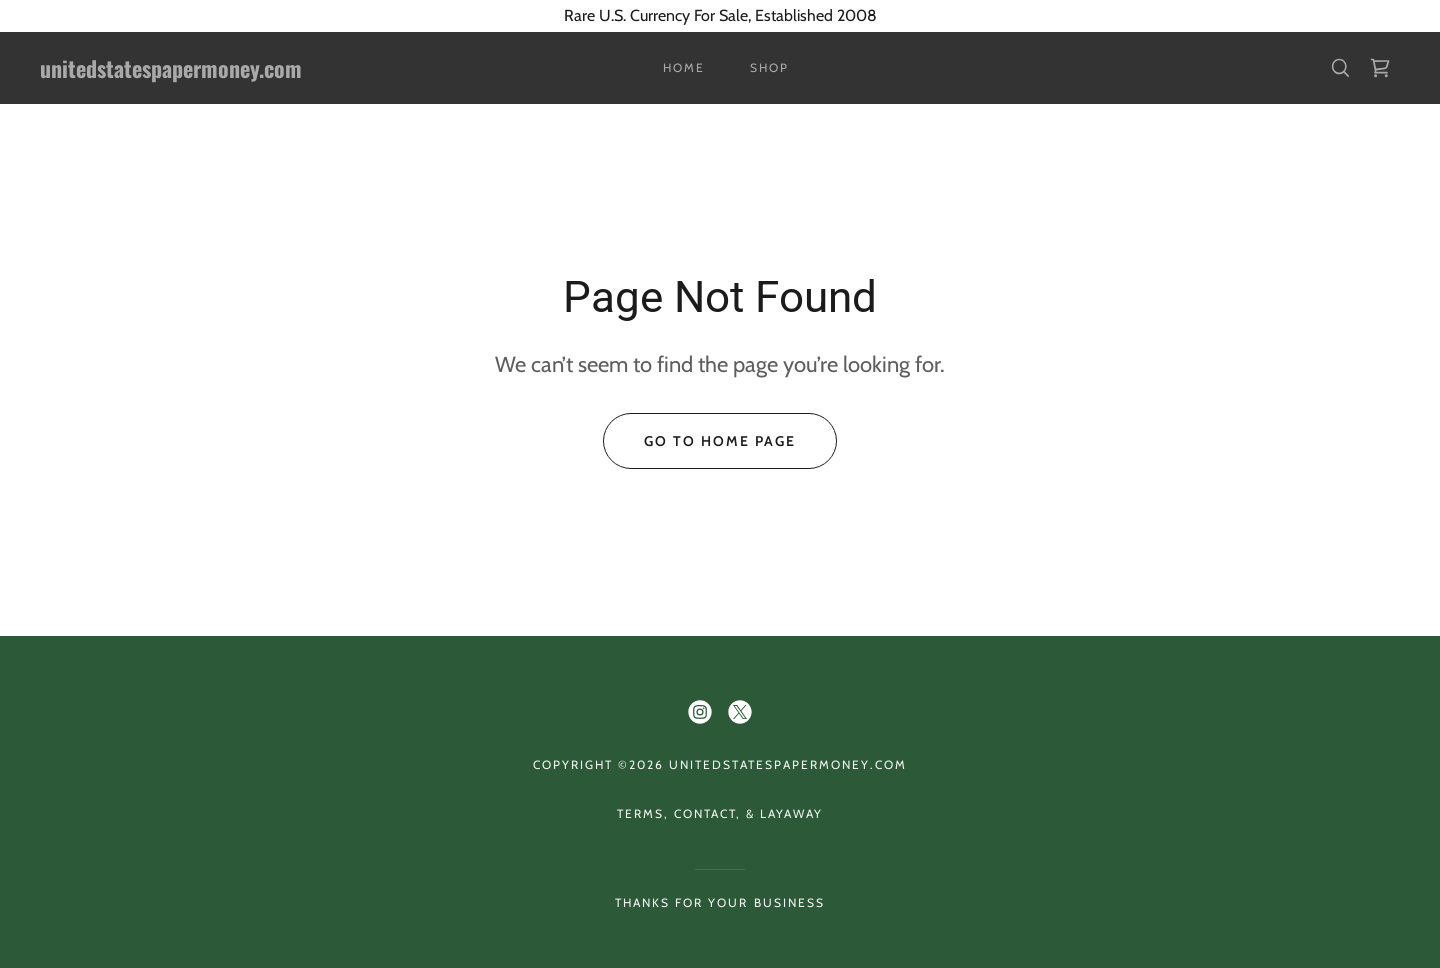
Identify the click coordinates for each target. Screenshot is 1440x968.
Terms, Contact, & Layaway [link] (720, 813)
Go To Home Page (720, 441)
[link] (228, 72)
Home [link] (684, 67)
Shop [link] (769, 67)
